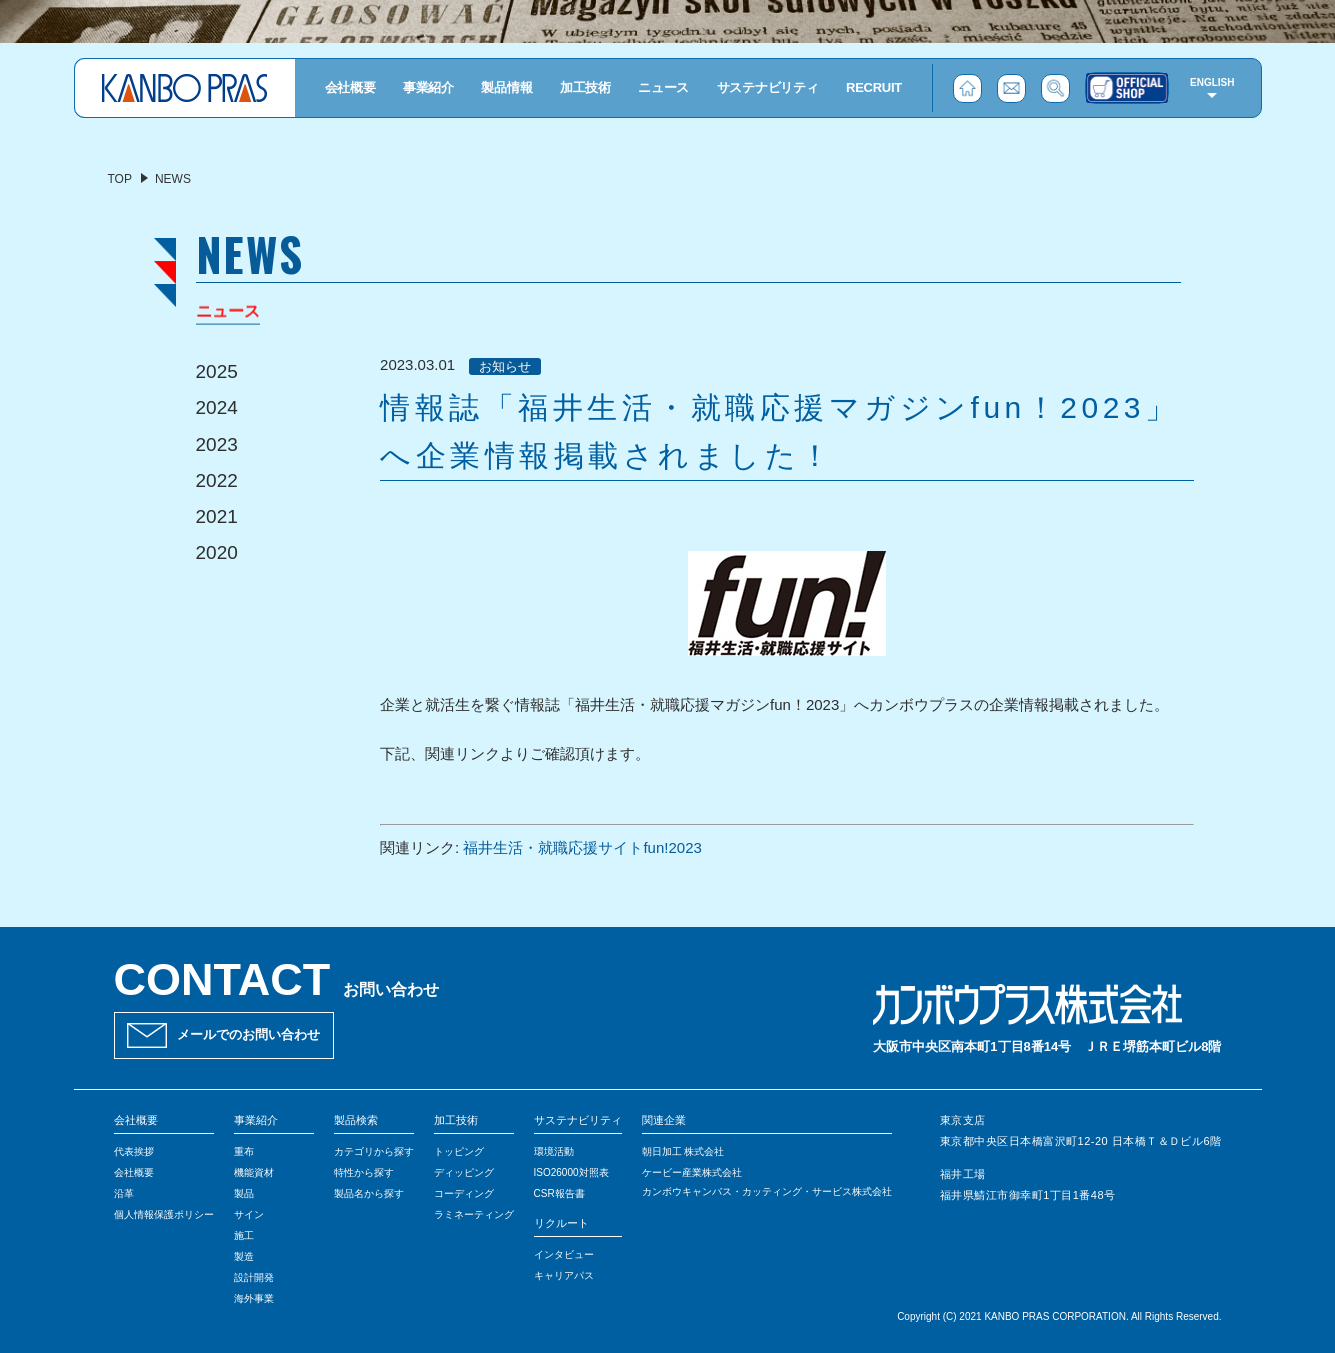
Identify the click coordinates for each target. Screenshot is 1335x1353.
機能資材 (254, 1172)
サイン (249, 1214)
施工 (244, 1235)
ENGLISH (1212, 82)
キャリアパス (564, 1275)
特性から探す (364, 1172)
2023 (217, 444)
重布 (244, 1151)
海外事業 (254, 1298)
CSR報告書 (559, 1193)
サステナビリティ (768, 87)
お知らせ (505, 366)
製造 (244, 1256)
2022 (217, 480)
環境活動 (554, 1151)
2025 (217, 371)
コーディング (464, 1193)
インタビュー (564, 1254)
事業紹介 (428, 87)
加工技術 (585, 87)
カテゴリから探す (374, 1151)
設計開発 (254, 1277)
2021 (217, 516)
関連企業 (664, 1120)
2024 (217, 407)
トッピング (459, 1151)
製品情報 (506, 87)
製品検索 (356, 1120)
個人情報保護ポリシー (164, 1214)
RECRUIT (874, 87)
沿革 (124, 1193)
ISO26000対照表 (571, 1172)
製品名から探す (369, 1193)
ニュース (663, 87)
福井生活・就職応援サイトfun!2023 (582, 847)
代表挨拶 (134, 1151)
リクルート (561, 1223)
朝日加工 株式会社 (683, 1151)
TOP (120, 179)
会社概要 (350, 87)
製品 (244, 1193)
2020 (217, 552)
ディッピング (464, 1172)
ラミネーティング (474, 1214)
